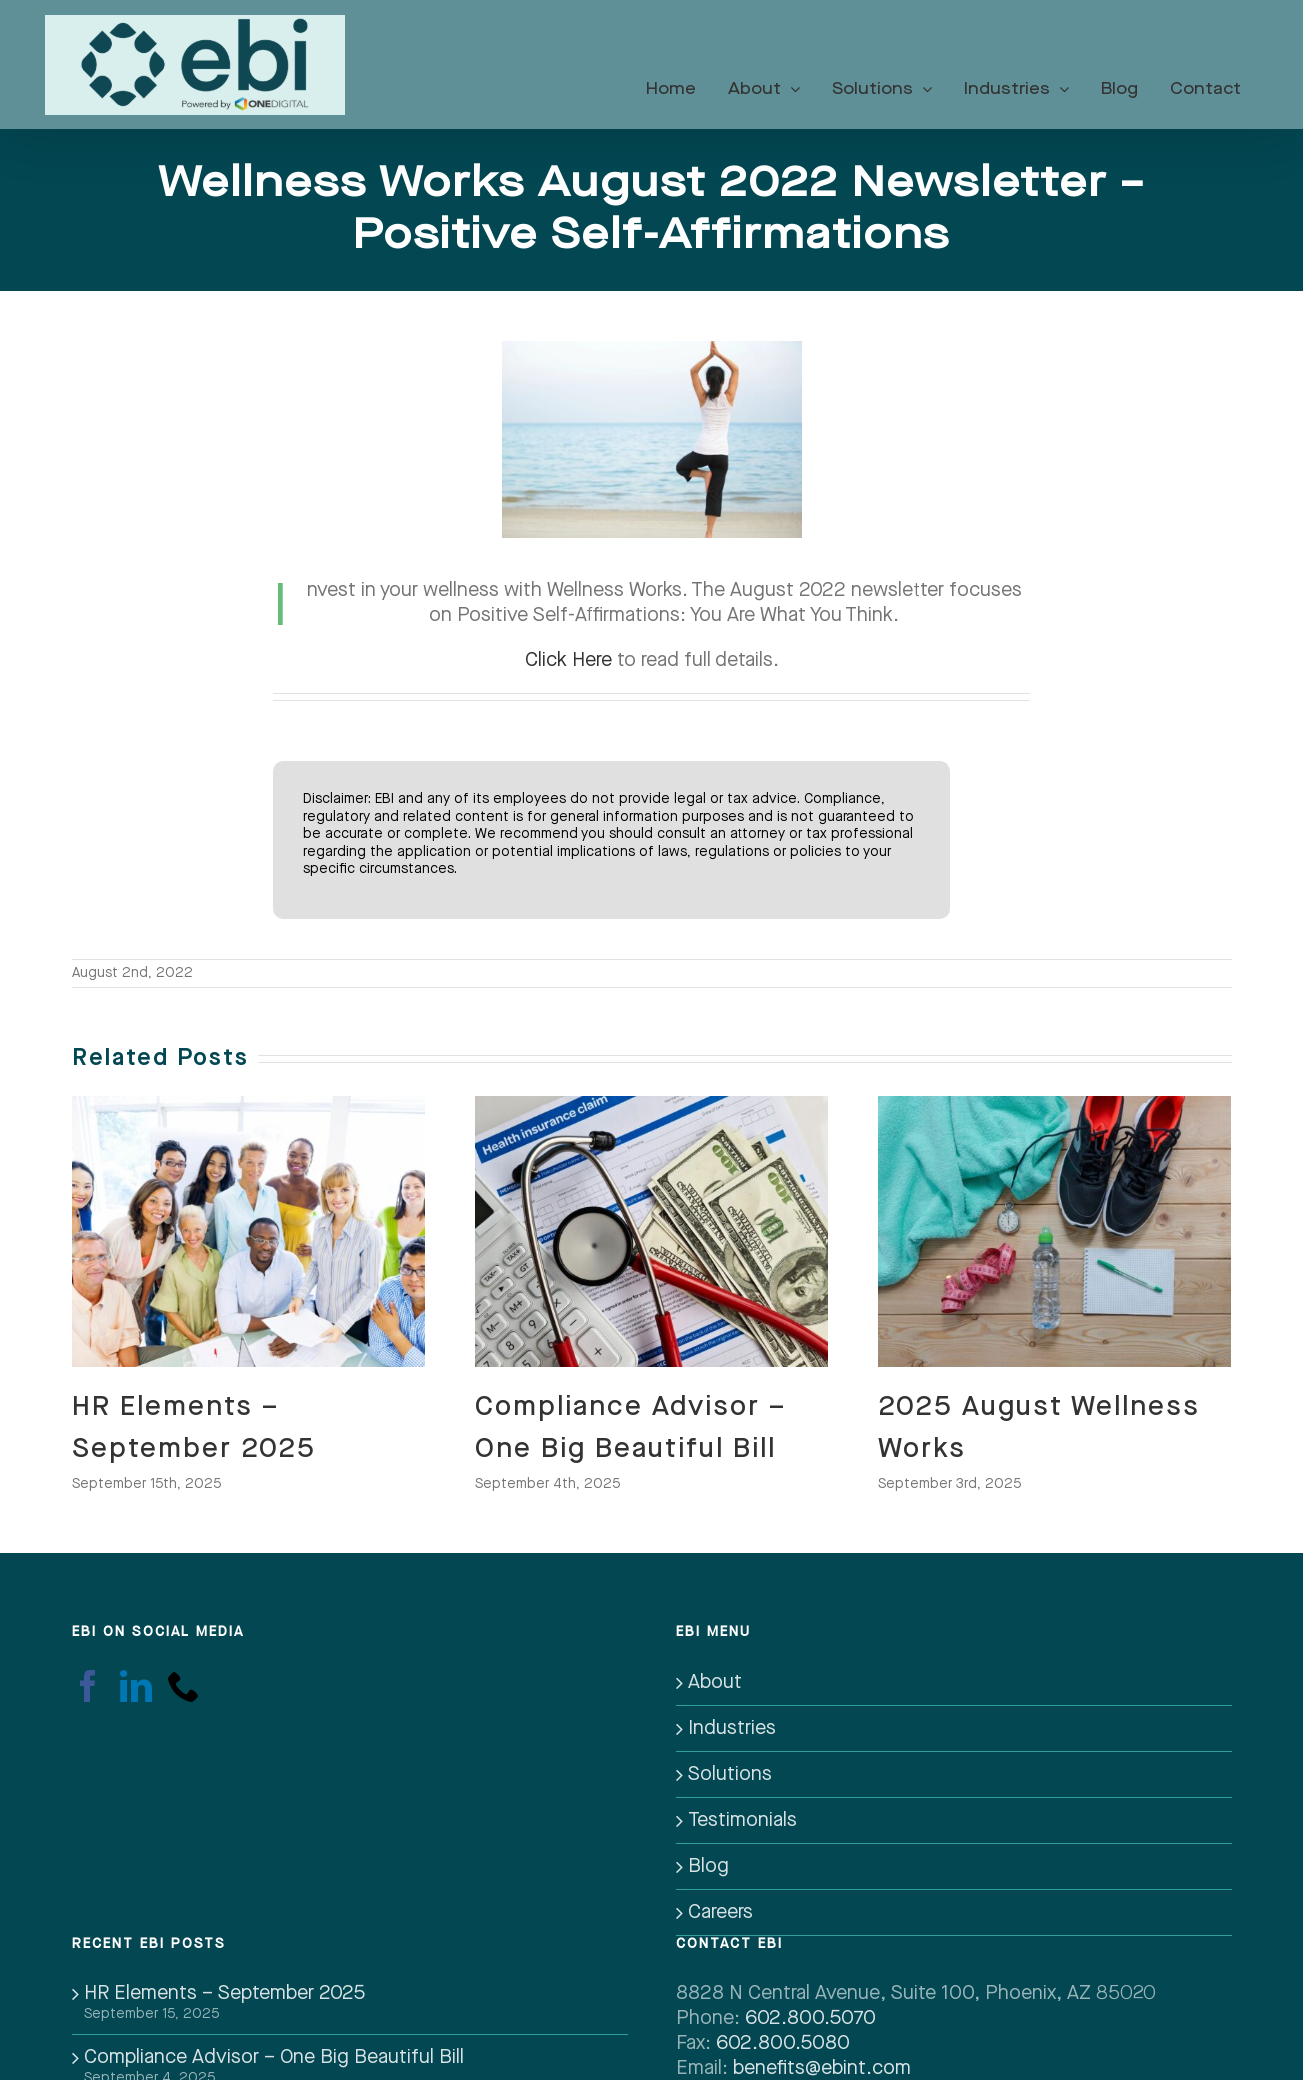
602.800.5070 (810, 2018)
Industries (732, 1728)
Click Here (568, 660)
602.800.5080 (783, 2043)
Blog (708, 1866)
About (715, 1682)
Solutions (730, 1774)
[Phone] (184, 1686)
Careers (720, 1912)
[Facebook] (88, 1686)
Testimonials (742, 1820)
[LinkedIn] (136, 1686)
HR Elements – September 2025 (224, 1993)
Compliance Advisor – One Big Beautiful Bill (274, 2057)
